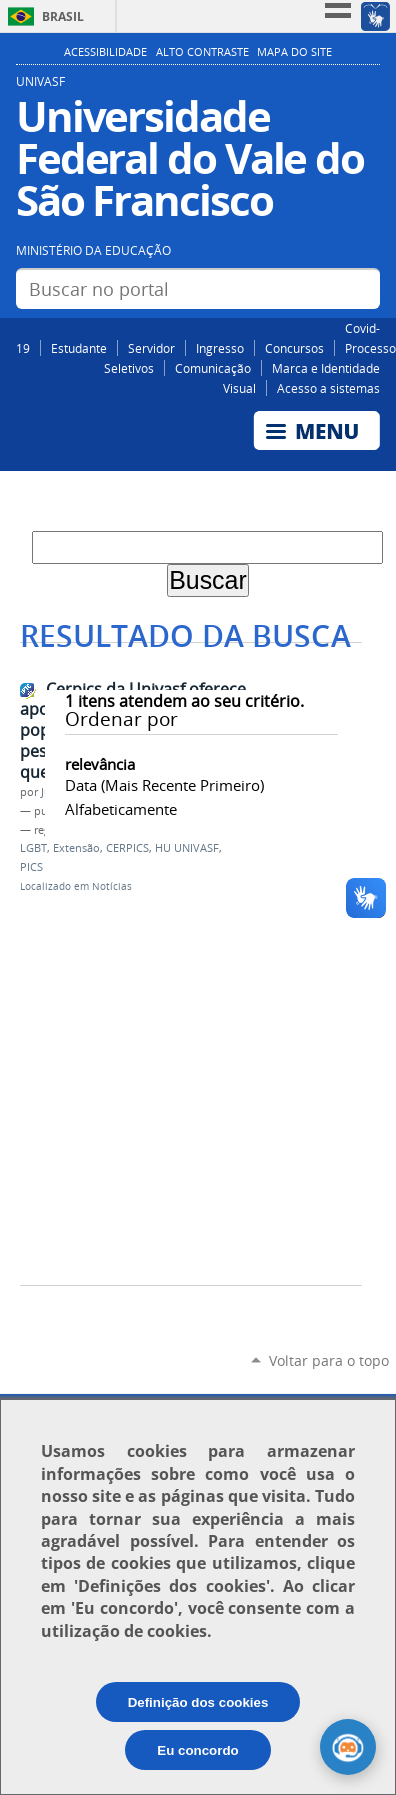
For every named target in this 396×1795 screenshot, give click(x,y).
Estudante (79, 348)
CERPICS (127, 848)
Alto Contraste (202, 52)
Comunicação (213, 368)
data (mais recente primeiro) (164, 785)
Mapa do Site (294, 52)
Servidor (151, 348)
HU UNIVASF (187, 848)
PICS (31, 867)
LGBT (33, 848)
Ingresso (220, 348)
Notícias (112, 886)
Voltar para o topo (329, 1360)
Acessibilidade (105, 52)
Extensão (76, 848)
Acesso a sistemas (328, 388)
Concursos (294, 348)
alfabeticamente (121, 809)
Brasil (63, 16)
